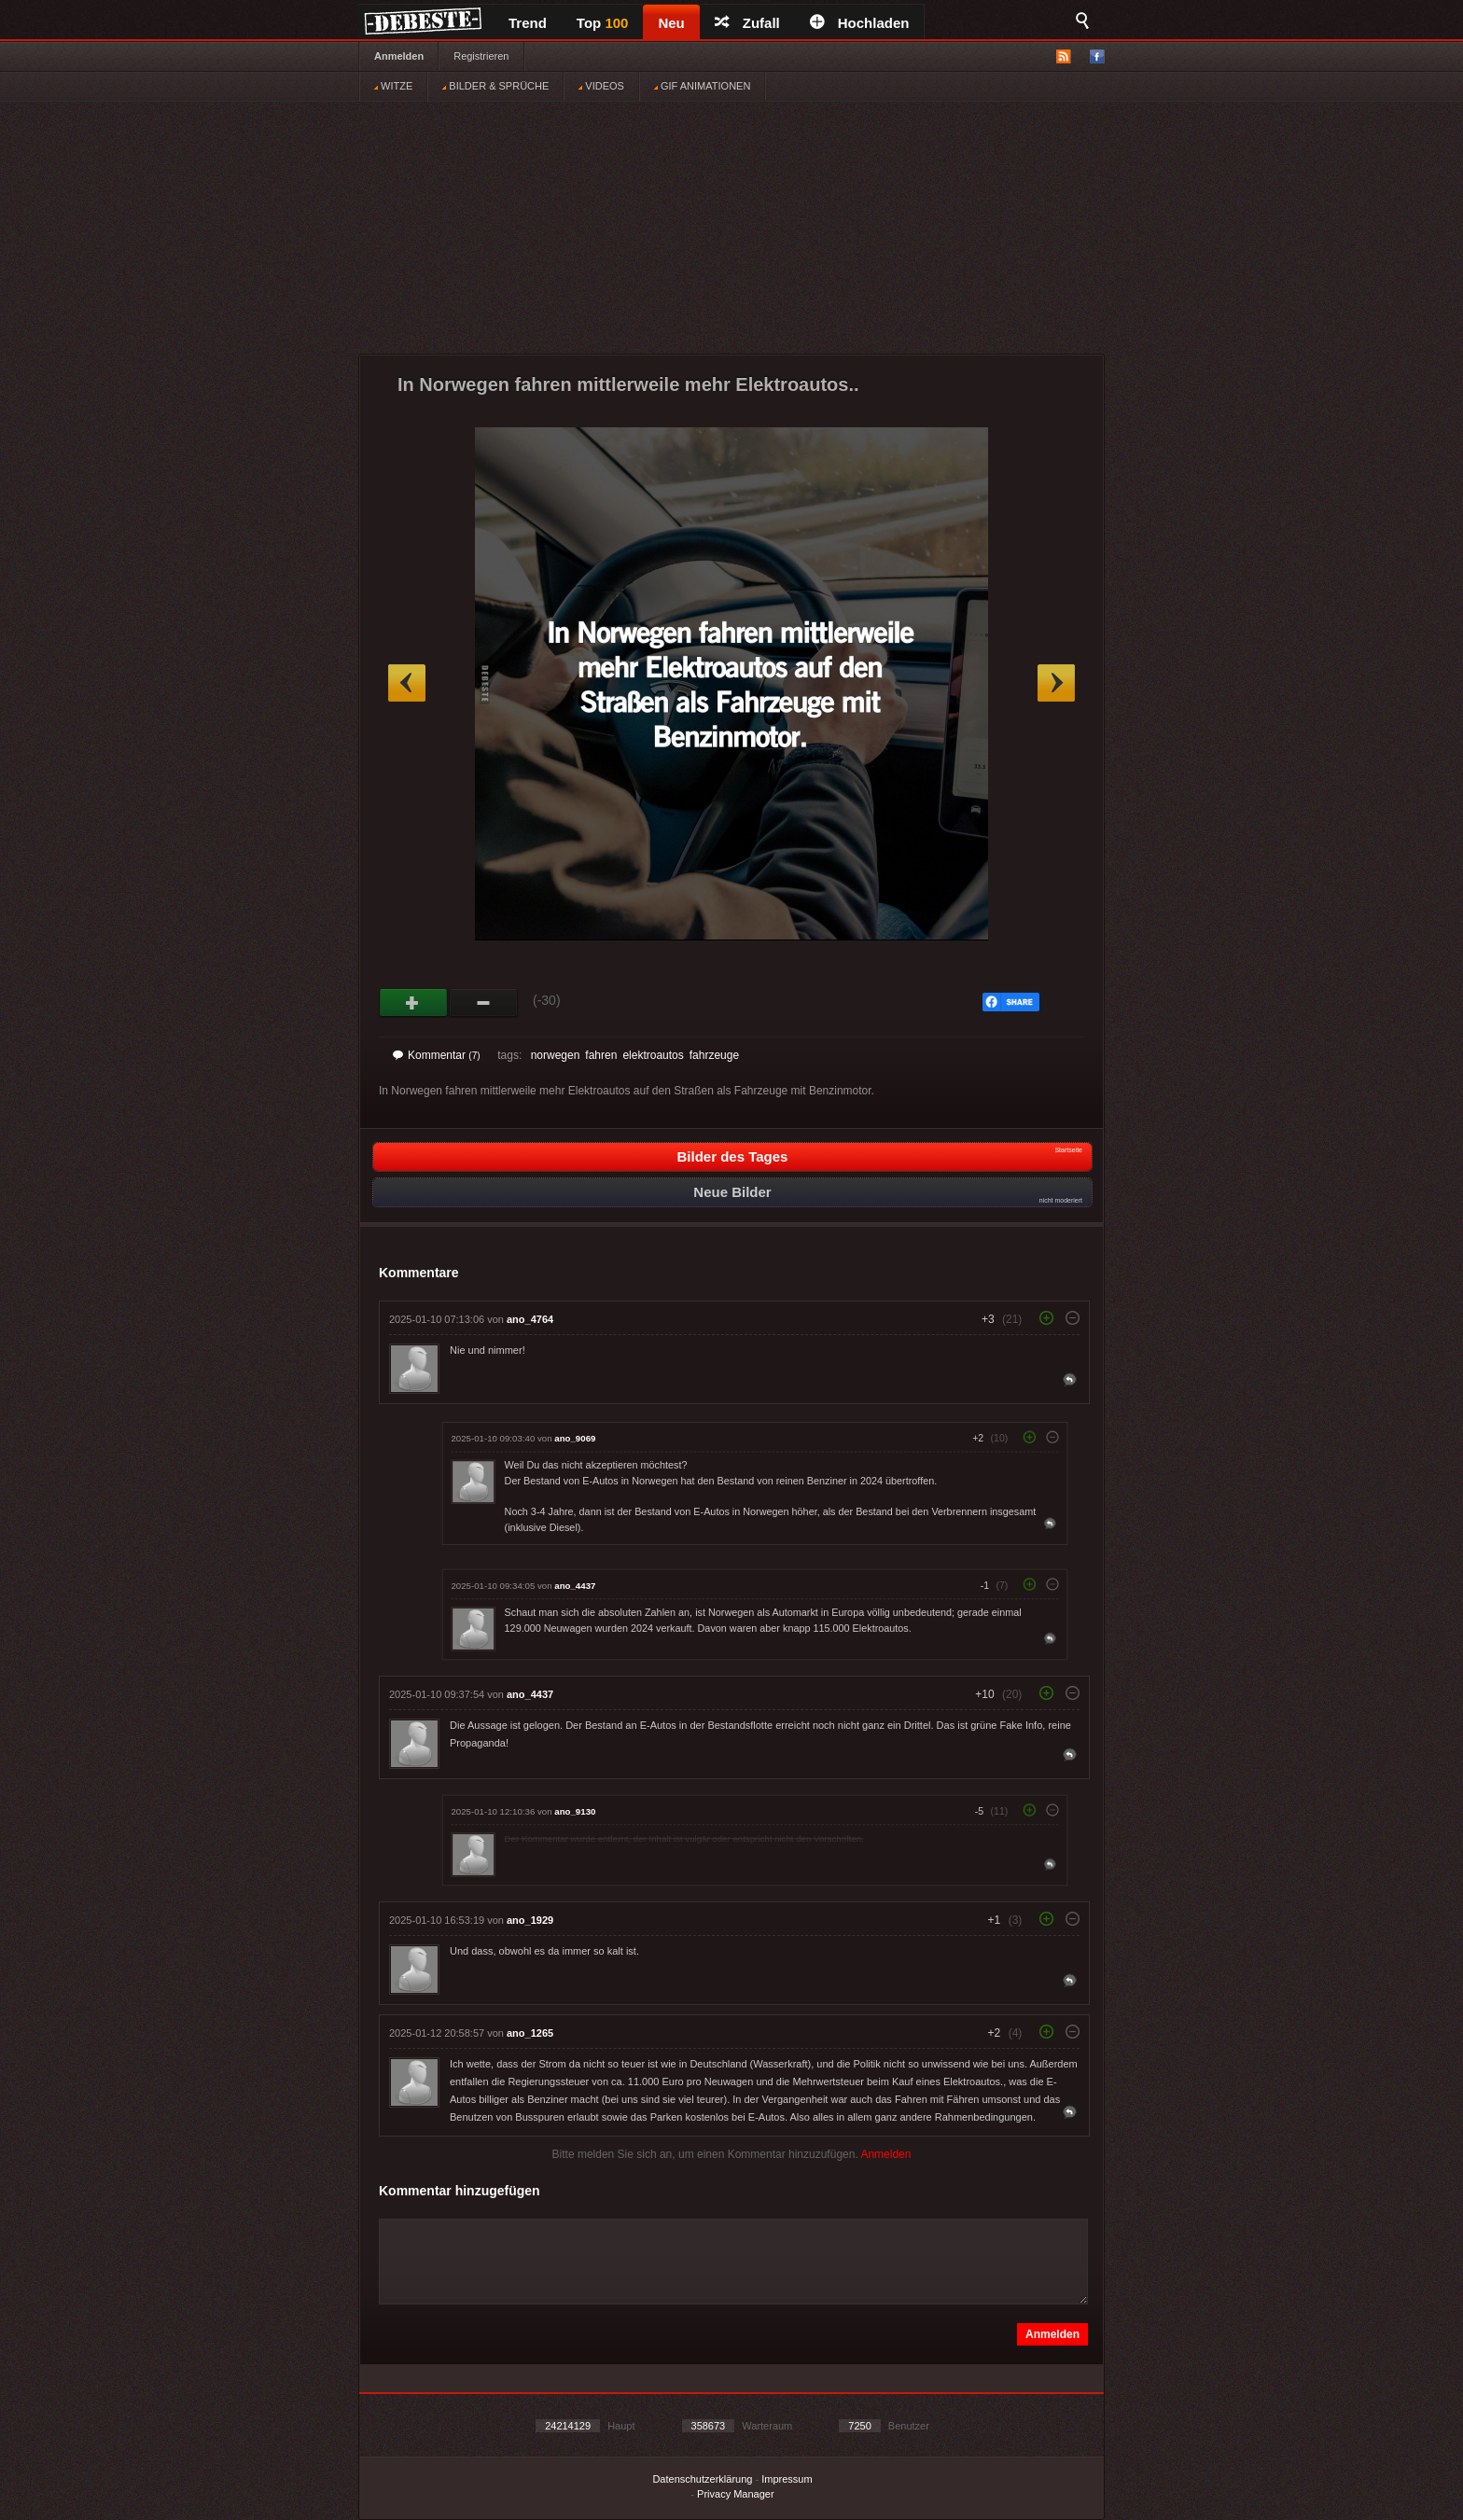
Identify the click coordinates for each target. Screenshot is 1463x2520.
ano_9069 (574, 1438)
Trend (528, 23)
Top (603, 23)
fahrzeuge (714, 1055)
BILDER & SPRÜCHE (495, 85)
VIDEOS (601, 85)
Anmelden (399, 56)
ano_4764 (530, 1319)
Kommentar (437, 1055)
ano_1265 (530, 2033)
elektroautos (652, 1055)
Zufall (747, 23)
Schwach (484, 1003)
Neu (671, 23)
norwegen (555, 1055)
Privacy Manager (735, 2493)
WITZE (393, 85)
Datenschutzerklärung (702, 2479)
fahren (601, 1055)
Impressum (786, 2479)
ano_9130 (574, 1811)
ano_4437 (574, 1585)
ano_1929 (530, 1920)
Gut (414, 1003)
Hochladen (860, 23)
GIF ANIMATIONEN (702, 85)
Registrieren (481, 56)
